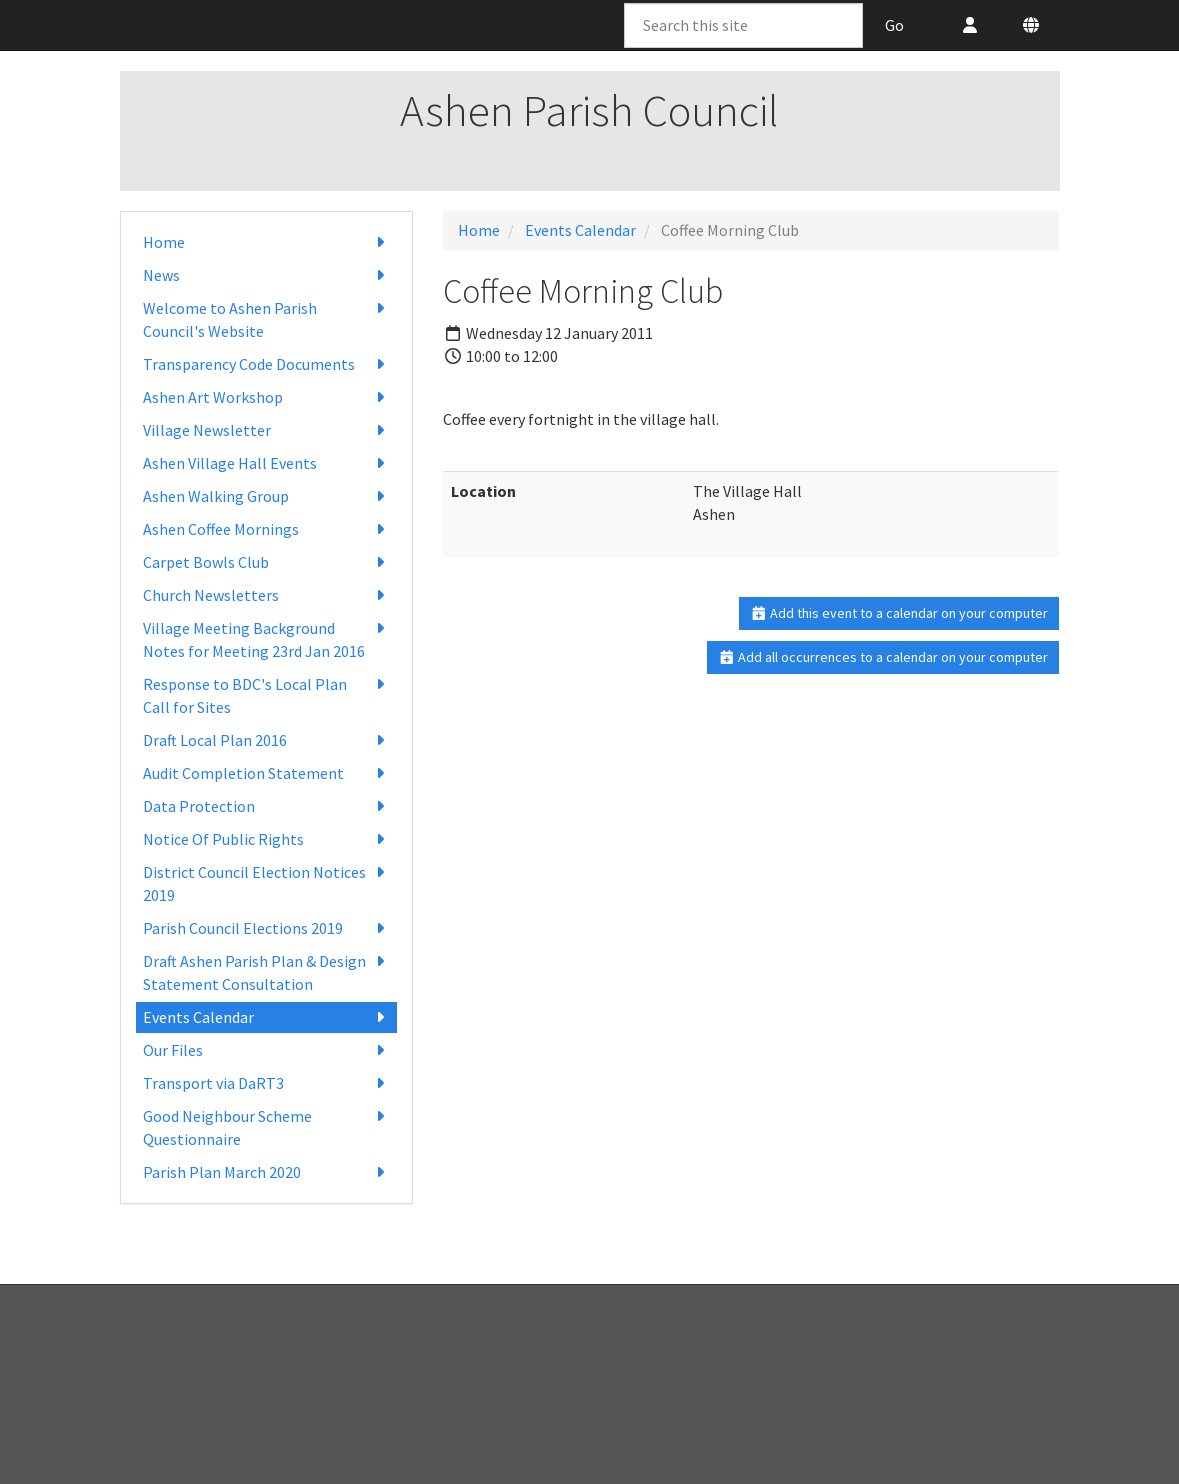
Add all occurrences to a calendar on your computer (883, 657)
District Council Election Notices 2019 (266, 883)
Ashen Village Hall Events (266, 463)
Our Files (266, 1050)
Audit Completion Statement (266, 773)
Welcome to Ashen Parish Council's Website (266, 319)
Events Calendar (266, 1017)
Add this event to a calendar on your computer (899, 613)
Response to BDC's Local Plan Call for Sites (266, 695)
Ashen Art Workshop (266, 397)
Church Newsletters (266, 595)
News (266, 275)
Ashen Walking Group (266, 496)
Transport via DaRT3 (266, 1083)
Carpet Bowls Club (266, 562)
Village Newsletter (266, 430)
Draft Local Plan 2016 (266, 740)
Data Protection (266, 806)
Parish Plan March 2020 (266, 1172)
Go (894, 25)
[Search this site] (743, 25)
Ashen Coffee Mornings (266, 529)
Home (266, 242)
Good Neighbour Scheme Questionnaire (266, 1127)
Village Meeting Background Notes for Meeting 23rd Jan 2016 (266, 639)
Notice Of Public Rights (266, 839)
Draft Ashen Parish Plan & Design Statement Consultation (266, 972)
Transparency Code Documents (266, 364)
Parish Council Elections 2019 (266, 928)
